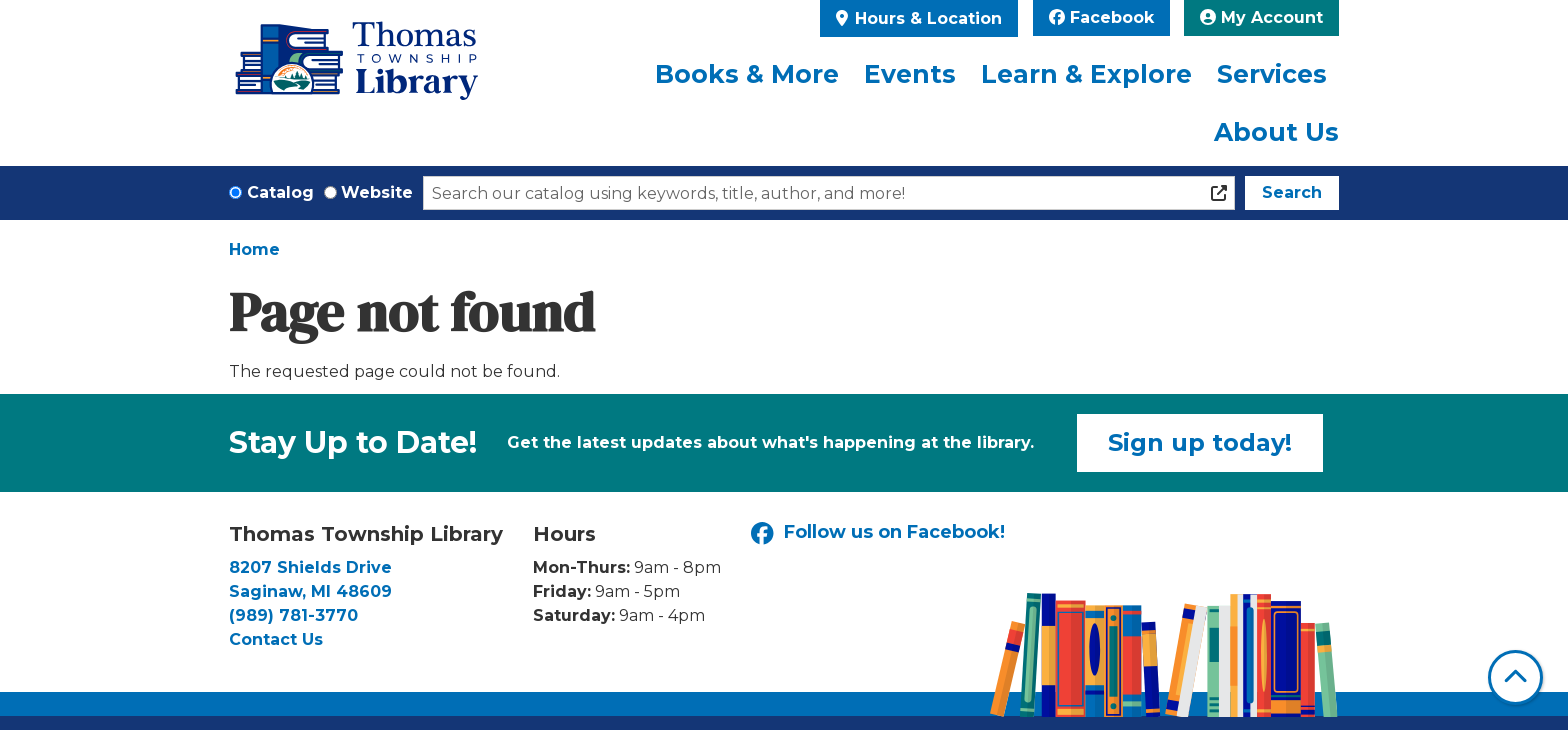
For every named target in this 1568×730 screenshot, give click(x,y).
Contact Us (276, 639)
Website (377, 192)
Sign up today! (1200, 442)
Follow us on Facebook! (878, 533)
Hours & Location (926, 18)
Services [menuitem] (1272, 74)
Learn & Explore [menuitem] (1086, 74)
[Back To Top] (1515, 677)
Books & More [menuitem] (747, 74)
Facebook (1101, 17)
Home (254, 249)
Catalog (280, 192)
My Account (1261, 17)
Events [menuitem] (910, 74)
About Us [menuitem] (1276, 132)
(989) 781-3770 (293, 615)
